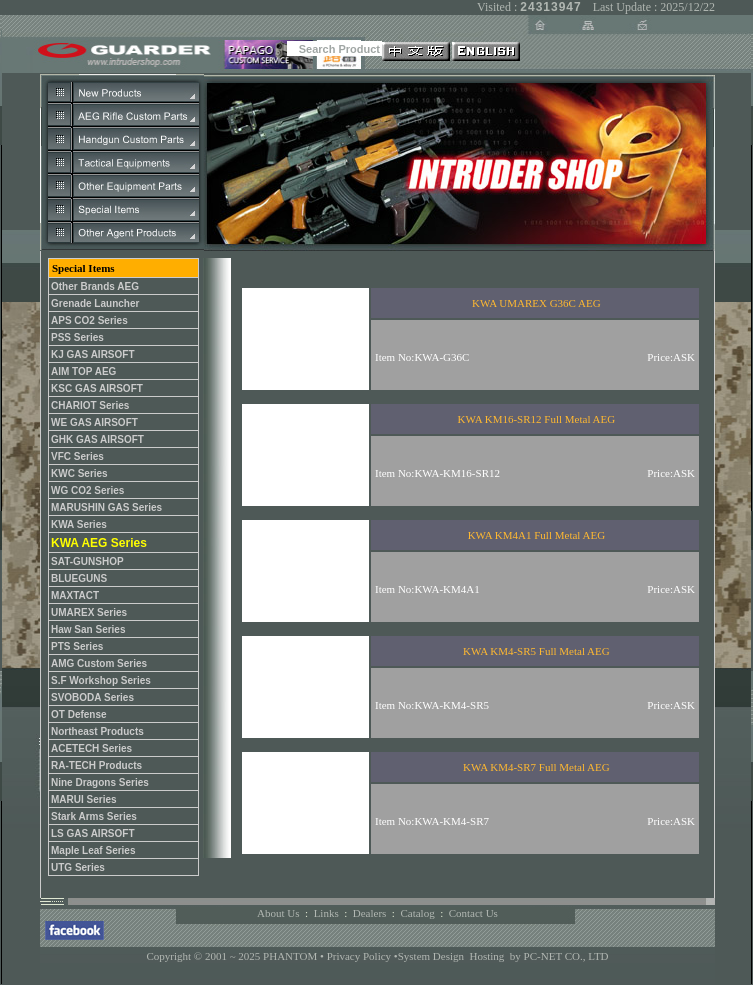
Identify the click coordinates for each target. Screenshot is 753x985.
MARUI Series (84, 799)
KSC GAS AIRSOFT (97, 388)
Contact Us (473, 913)
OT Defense (79, 714)
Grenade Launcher (95, 303)
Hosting (487, 956)
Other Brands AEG (95, 286)
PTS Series (77, 646)
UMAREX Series (89, 612)
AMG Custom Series (99, 663)
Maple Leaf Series (93, 850)
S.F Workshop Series (101, 680)
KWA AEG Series (99, 543)
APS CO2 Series (89, 320)
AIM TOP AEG (83, 371)
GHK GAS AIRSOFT (97, 439)
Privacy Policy (360, 956)
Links (326, 913)
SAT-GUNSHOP (87, 561)
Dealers (370, 913)
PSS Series (77, 337)
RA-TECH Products (96, 765)
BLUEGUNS (79, 578)
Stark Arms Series (94, 816)
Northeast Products (97, 731)
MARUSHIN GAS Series (106, 507)
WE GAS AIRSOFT (94, 422)
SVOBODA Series (92, 697)
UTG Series (78, 867)
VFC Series (77, 456)
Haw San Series (88, 629)
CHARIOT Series (90, 405)
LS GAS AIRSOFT (93, 833)
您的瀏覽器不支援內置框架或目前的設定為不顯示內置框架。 (455, 558)
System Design (431, 956)
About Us (278, 913)
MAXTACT (75, 595)
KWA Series (79, 524)
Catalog (417, 913)
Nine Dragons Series (100, 782)
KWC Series (79, 473)
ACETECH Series (91, 748)
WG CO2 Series (87, 490)
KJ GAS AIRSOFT (93, 354)
